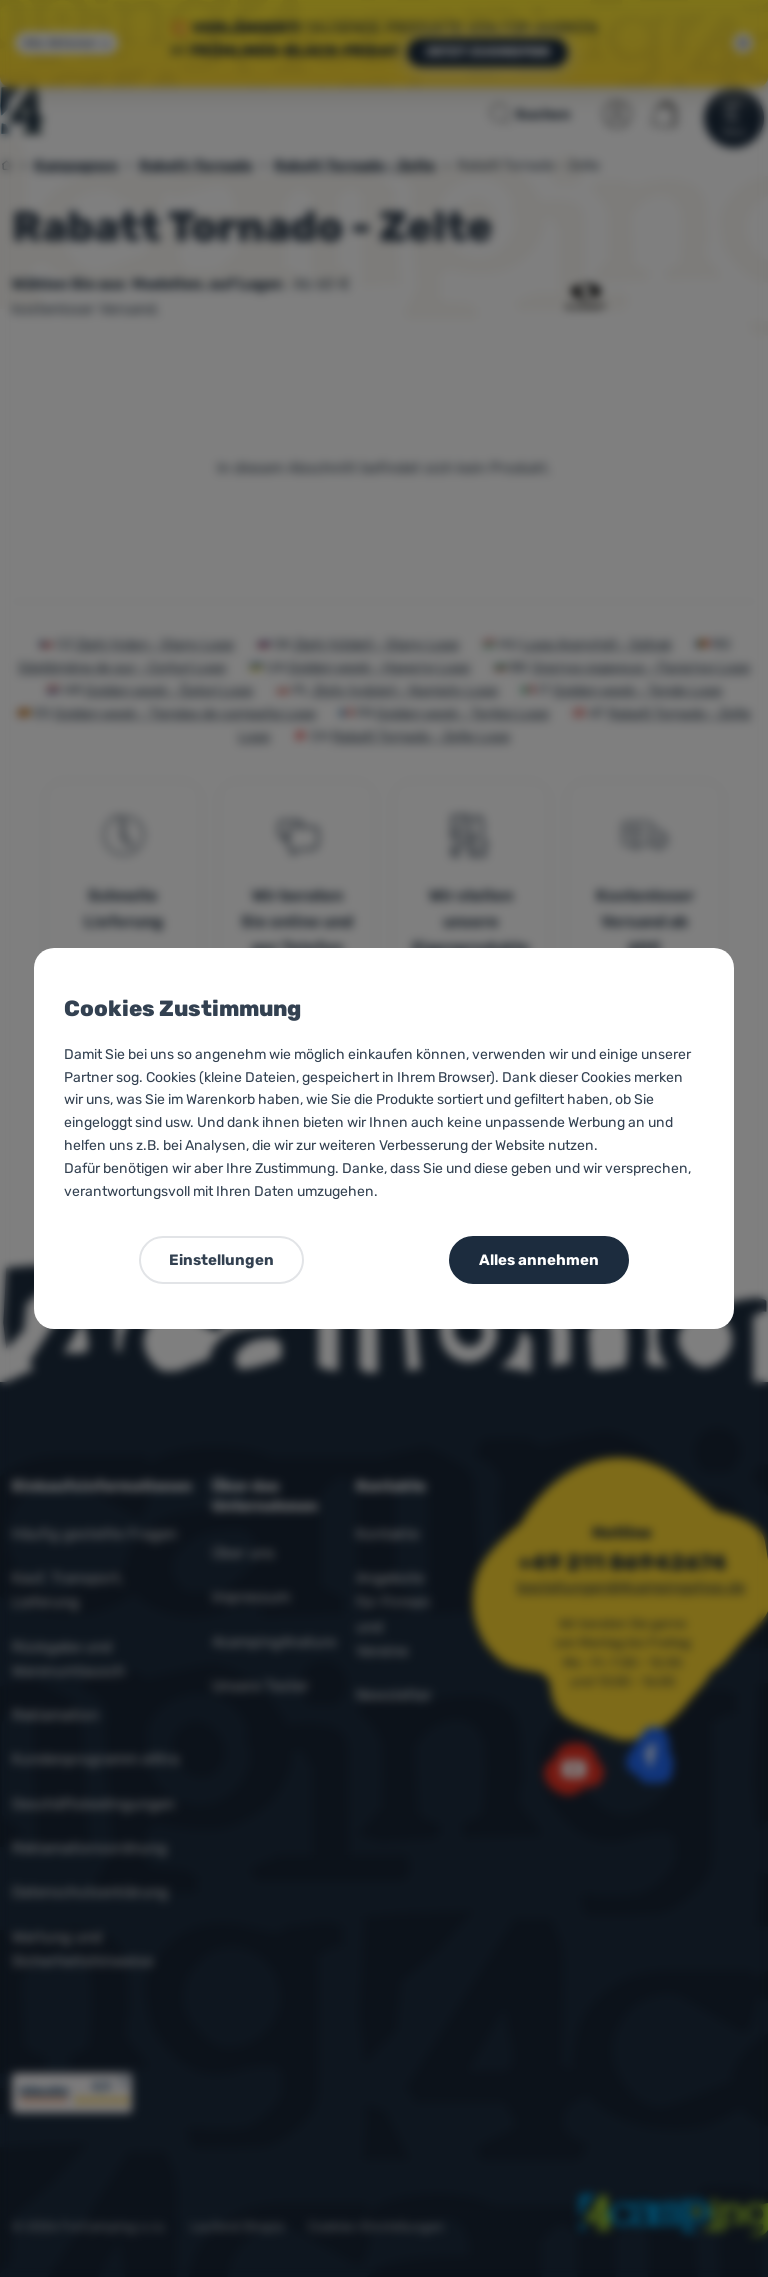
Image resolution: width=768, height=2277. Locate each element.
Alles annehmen (539, 1260)
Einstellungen (221, 1260)
